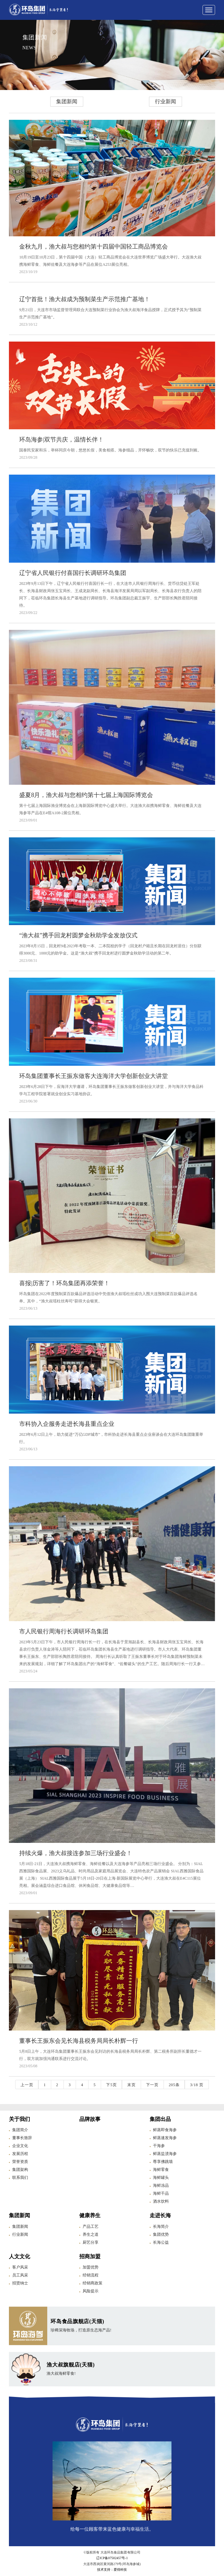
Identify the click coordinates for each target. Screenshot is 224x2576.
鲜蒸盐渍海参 (165, 2153)
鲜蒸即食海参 (165, 2130)
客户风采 (20, 2267)
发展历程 (20, 2153)
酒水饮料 (161, 2201)
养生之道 (90, 2234)
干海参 (159, 2145)
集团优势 (161, 2234)
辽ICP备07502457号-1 (112, 2558)
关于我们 (19, 2119)
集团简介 (20, 2130)
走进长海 (160, 2215)
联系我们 (20, 2177)
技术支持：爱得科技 (112, 2569)
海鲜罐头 (161, 2177)
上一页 (26, 2085)
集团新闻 (66, 101)
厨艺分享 (90, 2242)
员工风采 (20, 2275)
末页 (131, 2085)
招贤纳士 (20, 2283)
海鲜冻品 (161, 2185)
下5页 (111, 2085)
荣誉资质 (20, 2161)
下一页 (152, 2085)
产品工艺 (90, 2226)
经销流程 (90, 2275)
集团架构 (20, 2169)
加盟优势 (90, 2267)
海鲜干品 (161, 2193)
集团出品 (160, 2119)
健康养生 (89, 2215)
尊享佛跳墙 (163, 2161)
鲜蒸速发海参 (165, 2137)
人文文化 (19, 2256)
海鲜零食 (161, 2169)
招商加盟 (89, 2256)
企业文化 (20, 2145)
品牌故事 (89, 2119)
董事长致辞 (22, 2137)
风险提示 (90, 2291)
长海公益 (161, 2242)
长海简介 (161, 2226)
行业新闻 (165, 101)
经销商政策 (92, 2283)
